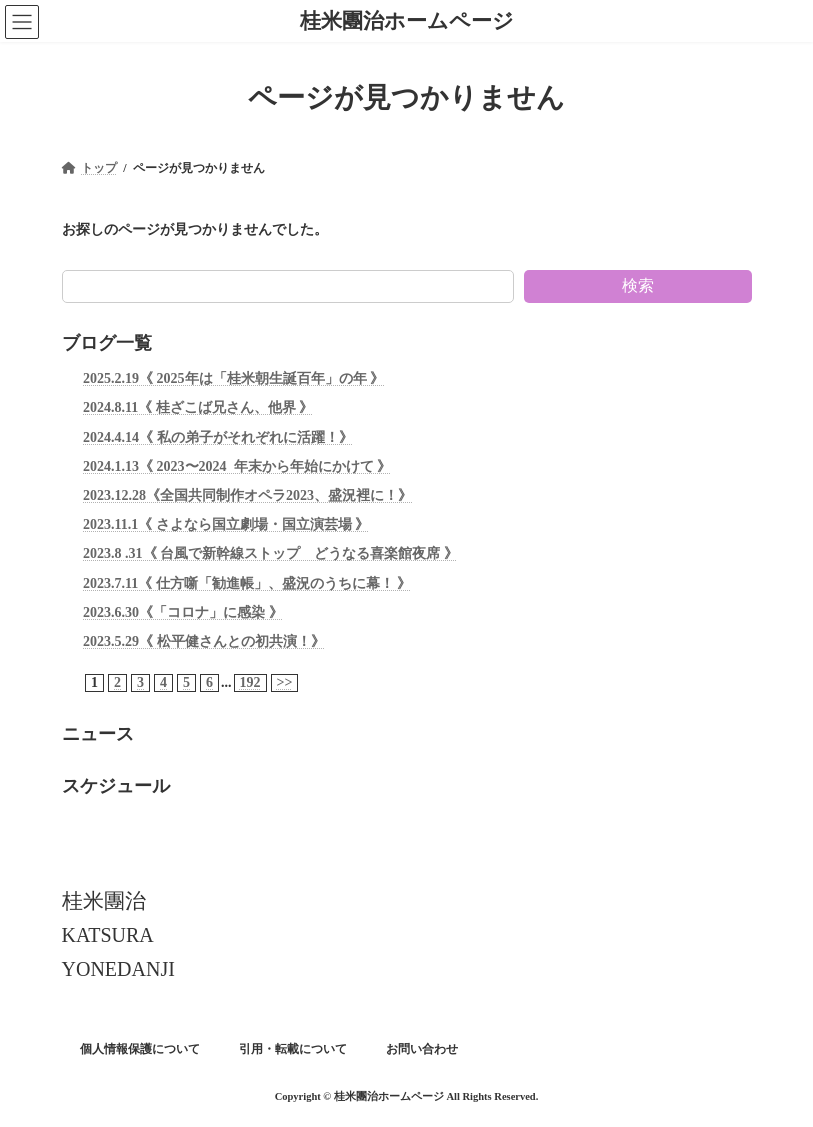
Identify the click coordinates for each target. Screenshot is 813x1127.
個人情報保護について (140, 1049)
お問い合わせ (422, 1049)
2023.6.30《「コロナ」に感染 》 (183, 611)
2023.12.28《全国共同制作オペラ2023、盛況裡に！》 (247, 495)
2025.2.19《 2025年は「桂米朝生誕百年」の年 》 (233, 378)
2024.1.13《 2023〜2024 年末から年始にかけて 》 (237, 466)
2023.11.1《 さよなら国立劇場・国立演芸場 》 (226, 524)
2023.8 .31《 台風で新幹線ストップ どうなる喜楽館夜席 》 (270, 553)
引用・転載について (293, 1049)
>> (284, 682)
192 (249, 682)
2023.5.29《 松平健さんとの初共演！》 (204, 641)
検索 (638, 285)
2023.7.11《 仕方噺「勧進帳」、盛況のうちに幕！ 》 (247, 582)
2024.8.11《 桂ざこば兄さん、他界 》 (198, 407)
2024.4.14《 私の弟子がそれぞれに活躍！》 (218, 436)
